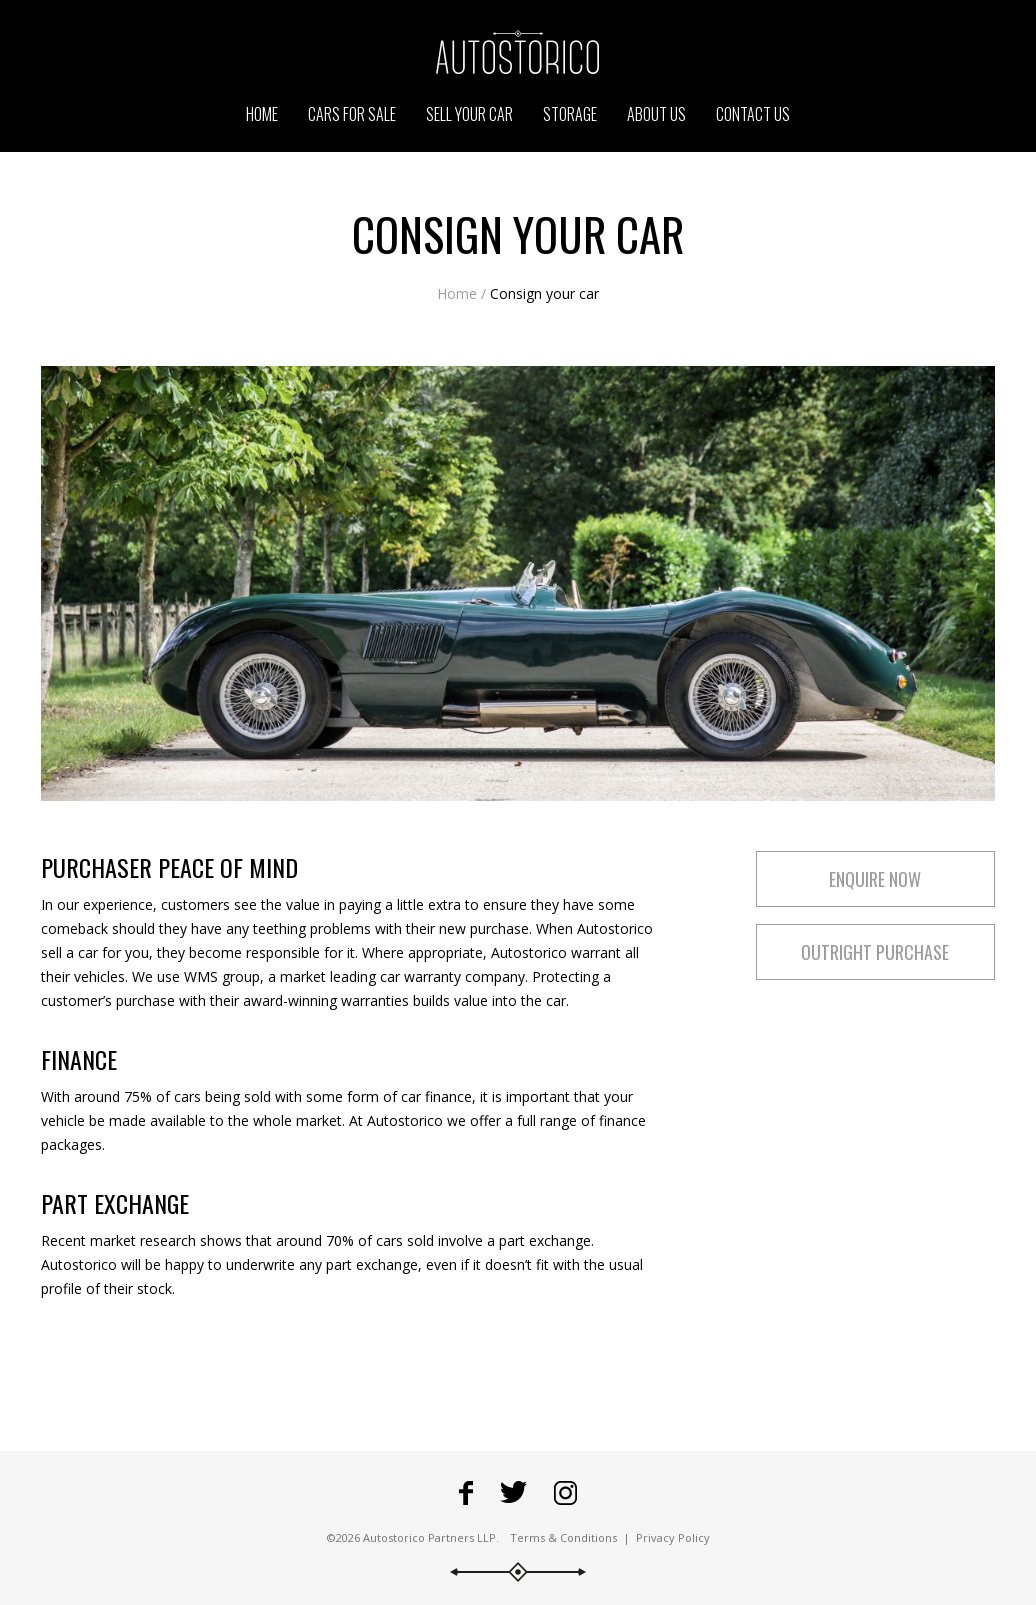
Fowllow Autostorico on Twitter (513, 1493)
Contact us (753, 114)
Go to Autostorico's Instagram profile (565, 1493)
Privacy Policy (673, 1537)
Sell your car (469, 114)
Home (457, 293)
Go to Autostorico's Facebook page (466, 1493)
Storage (570, 114)
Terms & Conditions (563, 1537)
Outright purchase (875, 952)
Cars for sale (352, 114)
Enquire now (875, 879)
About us (656, 114)
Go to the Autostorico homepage (518, 52)
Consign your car (544, 293)
